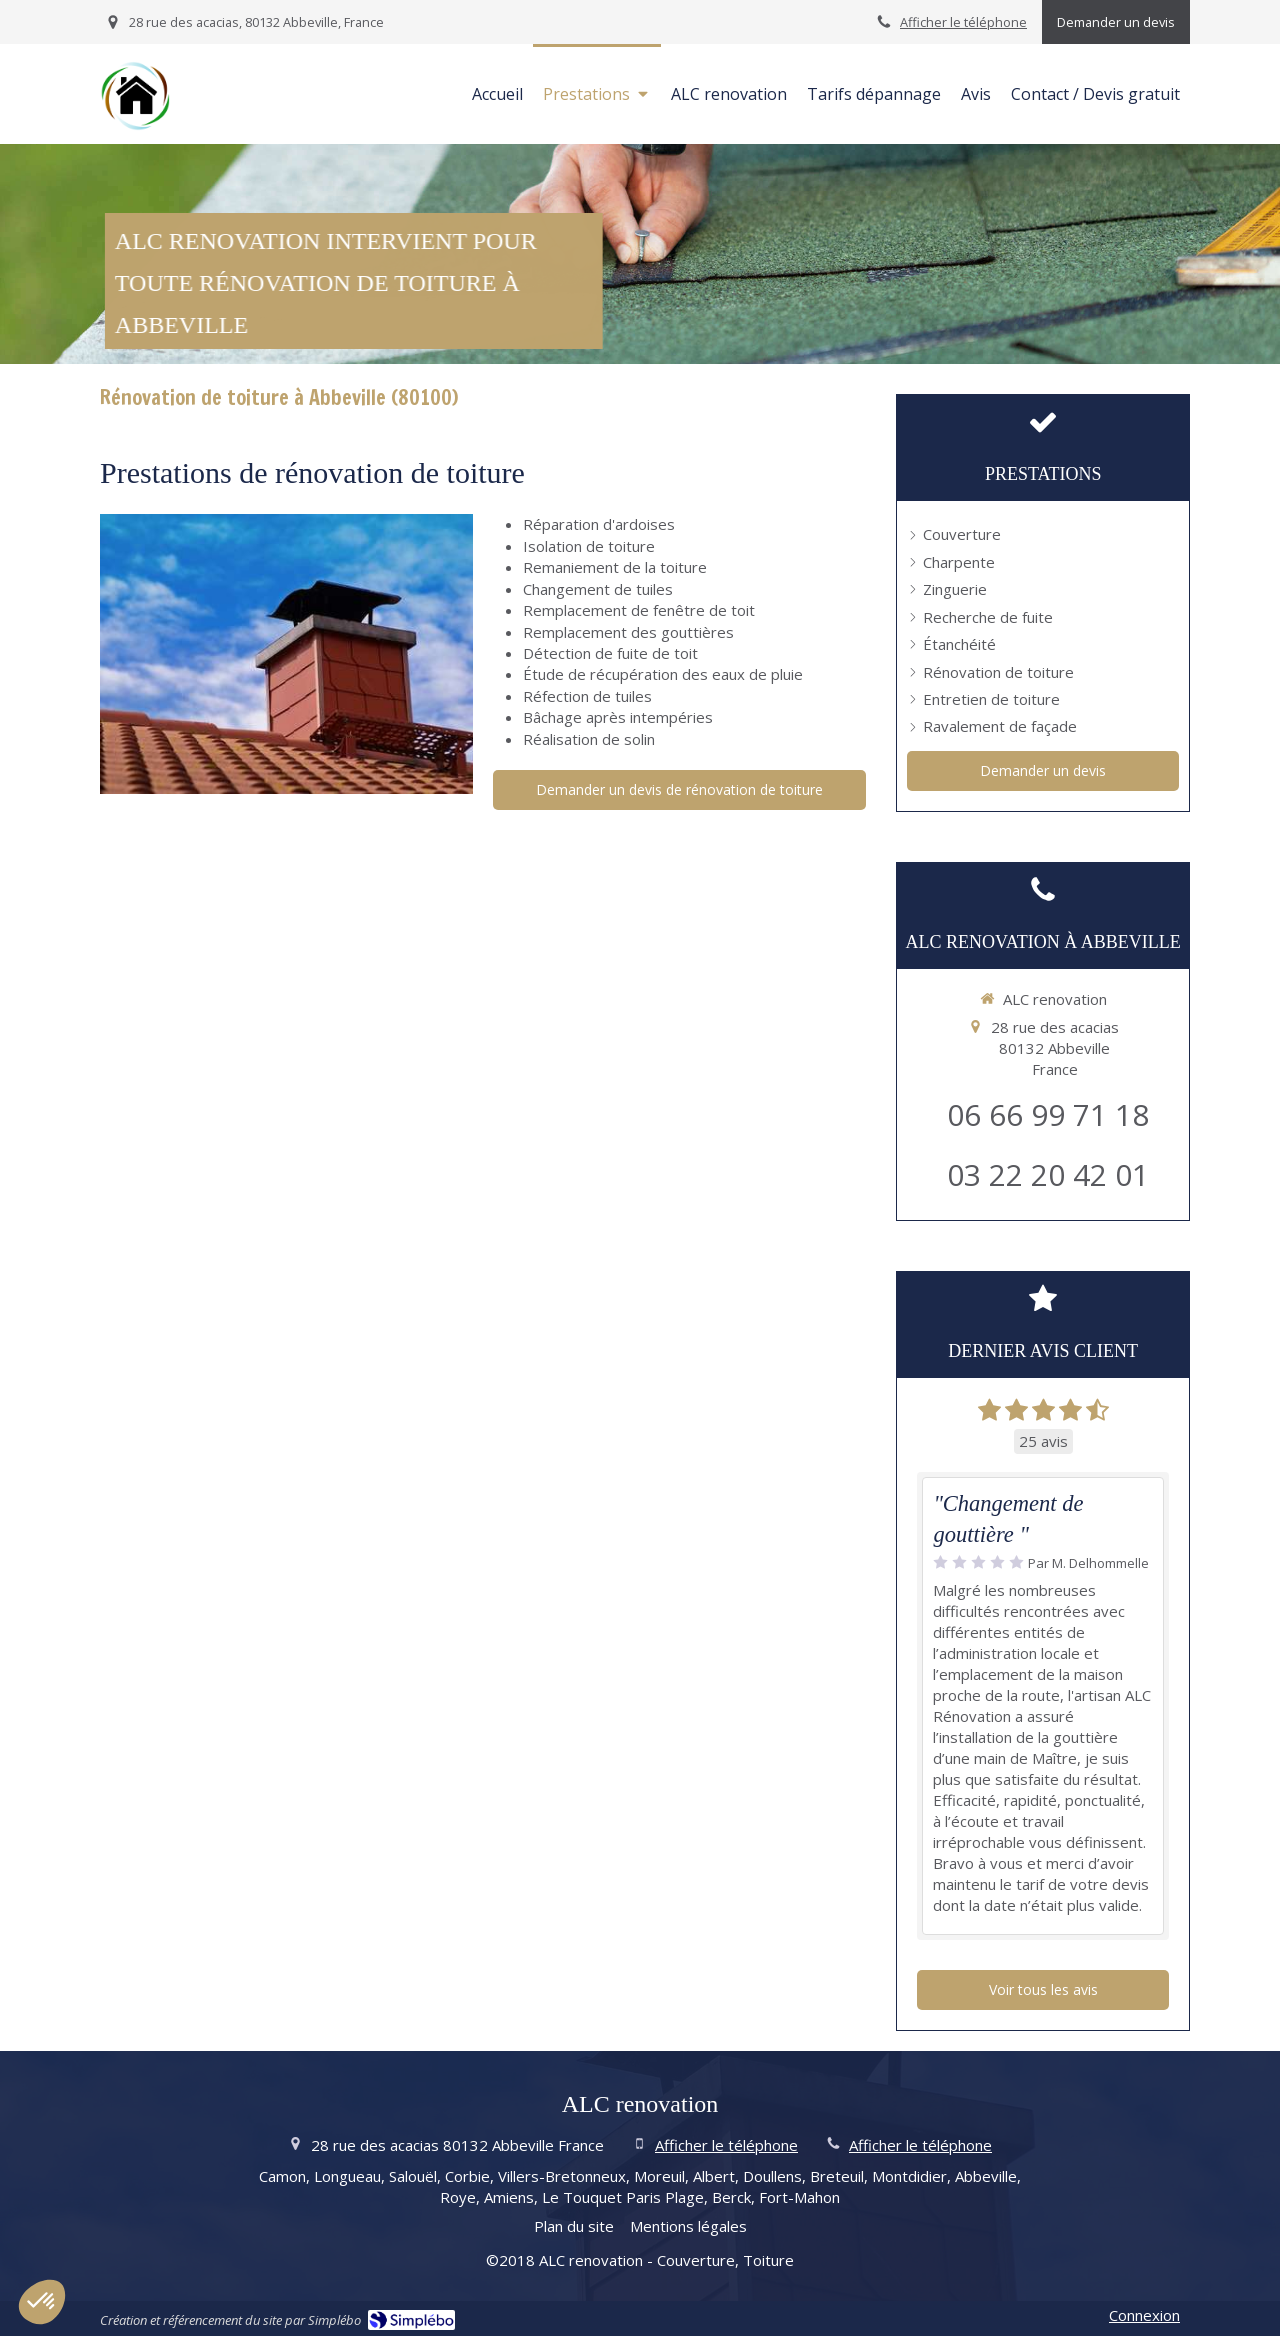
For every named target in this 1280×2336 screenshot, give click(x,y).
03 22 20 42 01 (1048, 1174)
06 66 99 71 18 (1048, 1114)
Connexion (1144, 2315)
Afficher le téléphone (963, 22)
